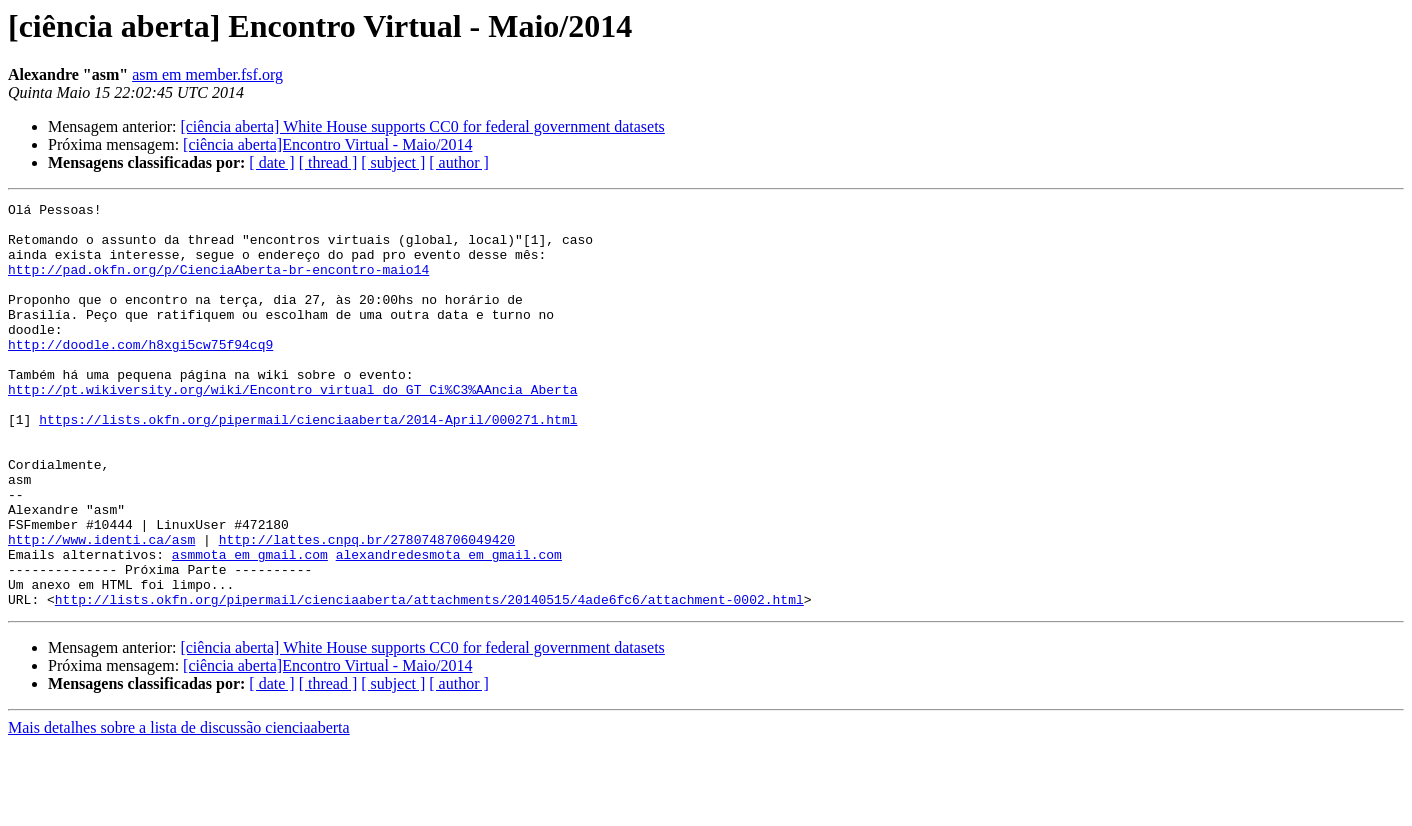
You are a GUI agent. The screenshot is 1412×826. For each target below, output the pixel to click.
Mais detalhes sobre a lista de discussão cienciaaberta (179, 808)
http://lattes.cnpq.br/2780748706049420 (367, 608)
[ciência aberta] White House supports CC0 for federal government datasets (422, 126)
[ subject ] (393, 162)
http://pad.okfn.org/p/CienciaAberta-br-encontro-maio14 (218, 284)
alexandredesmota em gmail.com (449, 626)
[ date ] (271, 162)
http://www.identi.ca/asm (101, 608)
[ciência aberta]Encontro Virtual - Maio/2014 (327, 144)
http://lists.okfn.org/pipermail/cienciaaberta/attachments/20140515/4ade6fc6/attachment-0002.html (429, 680)
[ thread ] (328, 162)
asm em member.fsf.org (207, 74)
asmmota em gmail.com (250, 626)
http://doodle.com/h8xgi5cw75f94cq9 (140, 374)
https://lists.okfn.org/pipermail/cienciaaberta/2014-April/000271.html (308, 464)
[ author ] (459, 162)
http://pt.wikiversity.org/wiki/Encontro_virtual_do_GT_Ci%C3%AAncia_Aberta (292, 428)
